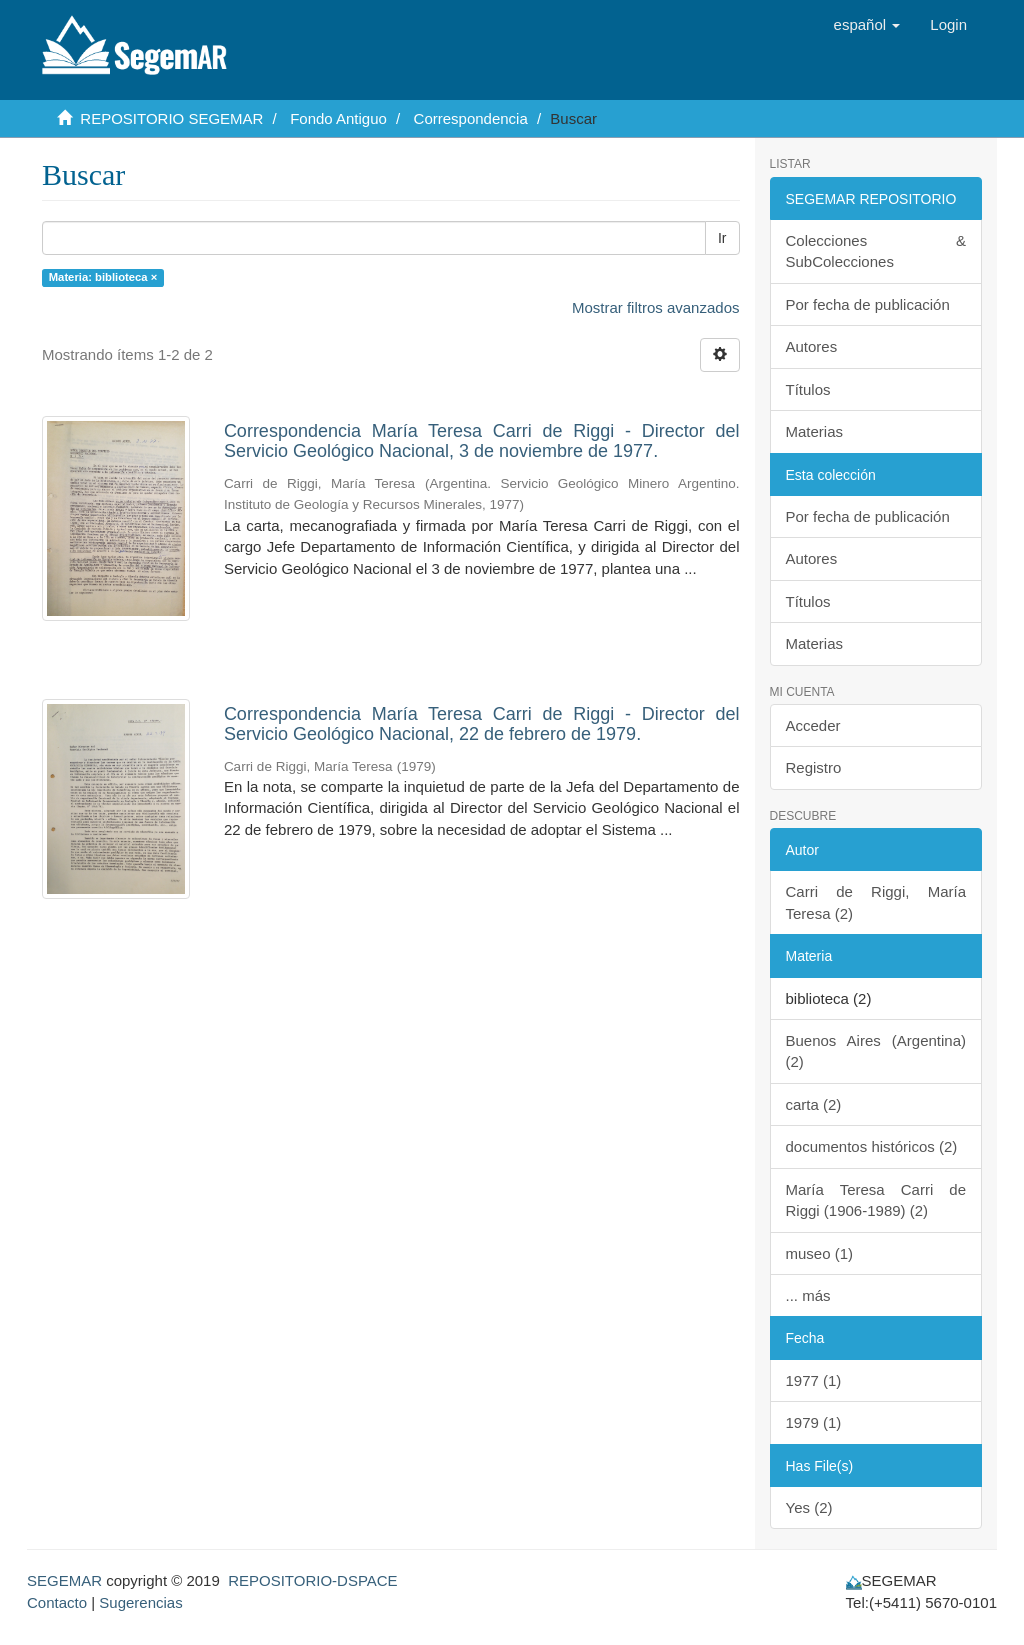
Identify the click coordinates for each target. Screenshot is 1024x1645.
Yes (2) (809, 1507)
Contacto (57, 1602)
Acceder (813, 725)
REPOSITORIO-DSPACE (312, 1580)
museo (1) (820, 1253)
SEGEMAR (64, 1580)
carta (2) (814, 1104)
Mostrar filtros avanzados (656, 307)
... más (808, 1295)
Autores (812, 346)
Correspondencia (471, 118)
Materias (815, 431)
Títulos (808, 389)
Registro (814, 767)
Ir (722, 238)
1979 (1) (814, 1422)
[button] (867, 25)
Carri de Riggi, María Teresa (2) (876, 902)
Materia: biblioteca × (103, 277)
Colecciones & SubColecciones (876, 251)
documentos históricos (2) (872, 1146)
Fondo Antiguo (338, 118)
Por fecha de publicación (868, 304)
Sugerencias (140, 1602)
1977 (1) (814, 1380)
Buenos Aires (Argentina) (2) (876, 1051)
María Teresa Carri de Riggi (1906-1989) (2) (876, 1200)
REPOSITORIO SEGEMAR (171, 118)
